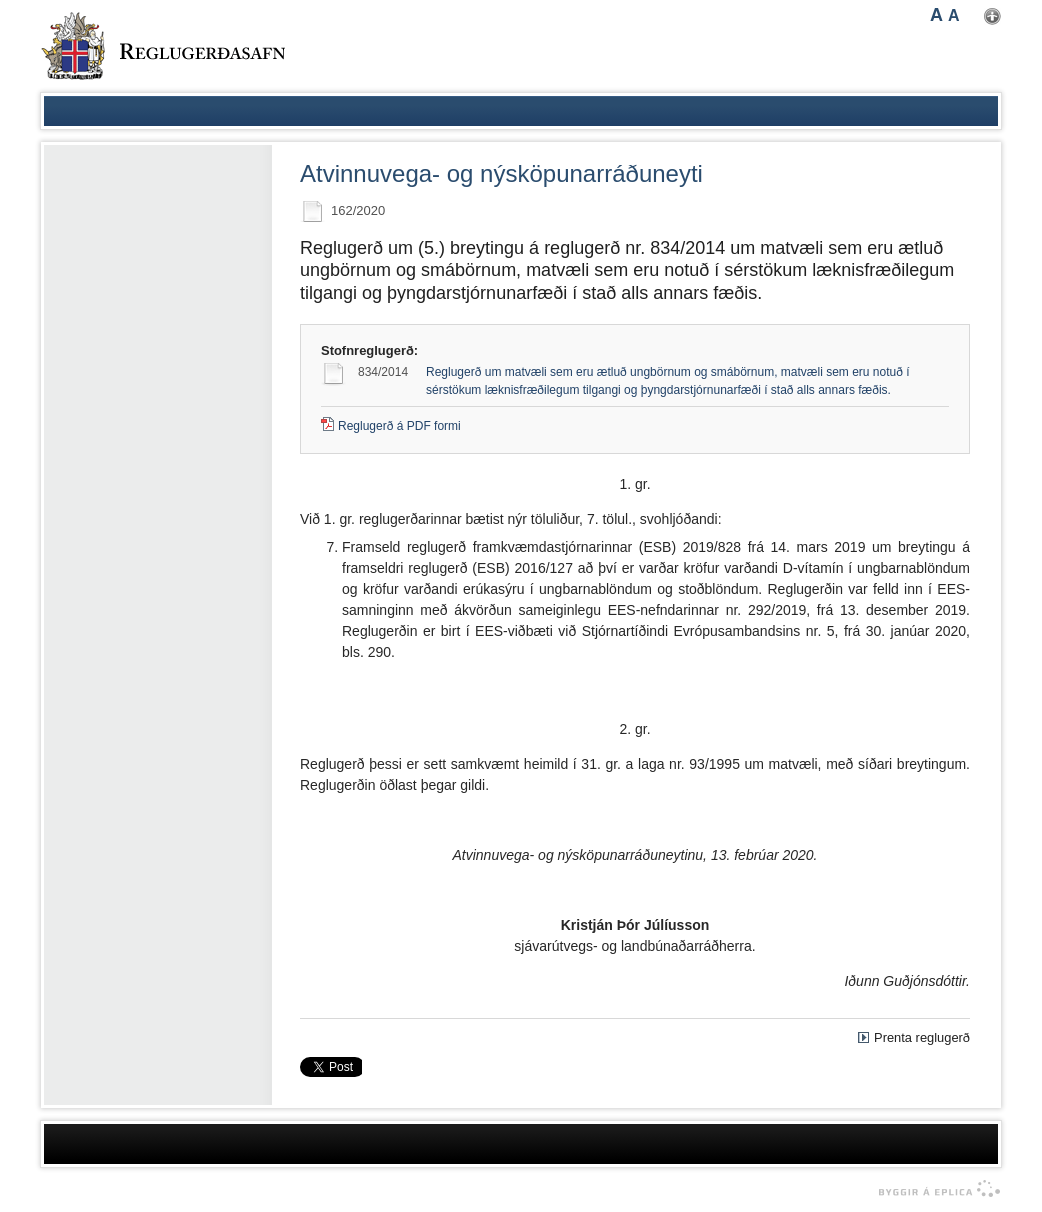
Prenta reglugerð (922, 1037)
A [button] (936, 15)
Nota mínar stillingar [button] (992, 16)
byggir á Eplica (934, 1189)
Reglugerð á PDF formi (399, 426)
